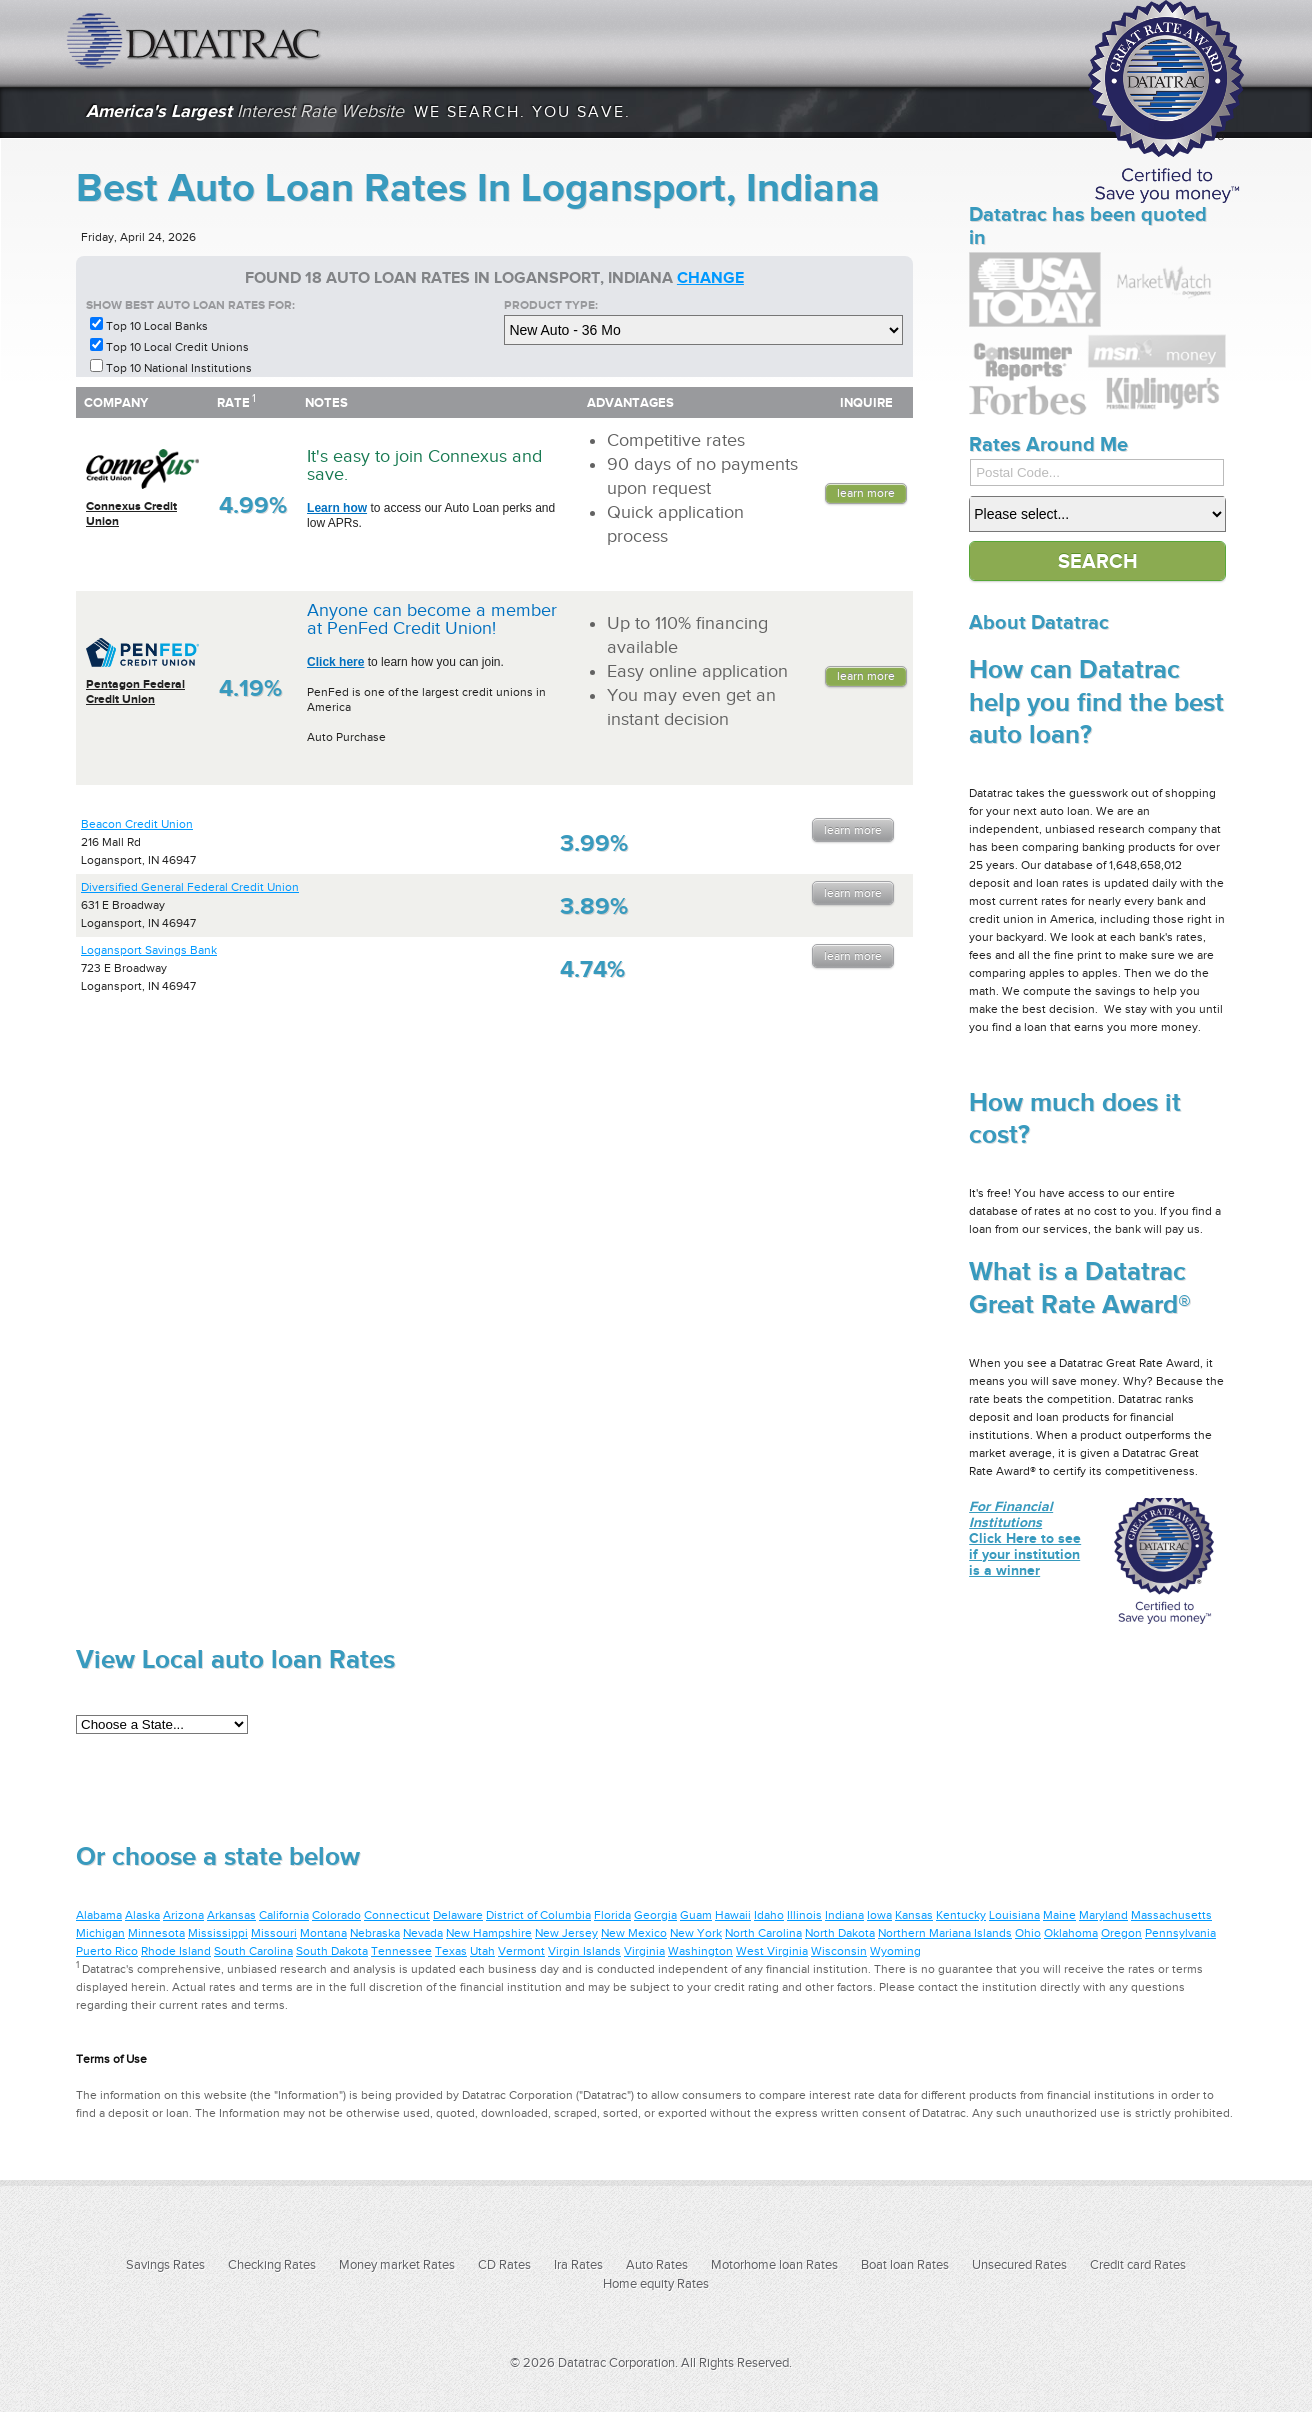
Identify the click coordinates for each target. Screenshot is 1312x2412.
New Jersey (566, 1933)
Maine (1059, 1915)
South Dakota (332, 1951)
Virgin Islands (584, 1951)
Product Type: (551, 305)
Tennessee (401, 1951)
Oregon (1121, 1933)
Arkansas (231, 1915)
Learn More (866, 493)
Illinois (804, 1915)
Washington (700, 1951)
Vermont (521, 1951)
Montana (323, 1933)
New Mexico (634, 1933)
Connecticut (397, 1915)
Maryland (1103, 1915)
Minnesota (156, 1933)
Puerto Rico (107, 1951)
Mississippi (218, 1933)
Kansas (914, 1915)
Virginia (644, 1951)
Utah (482, 1951)
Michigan (100, 1933)
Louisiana (1014, 1915)
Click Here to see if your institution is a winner (1025, 1538)
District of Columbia (538, 1915)
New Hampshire (489, 1933)
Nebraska (375, 1933)
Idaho (769, 1915)
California (284, 1915)
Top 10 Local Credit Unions (177, 347)
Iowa (879, 1915)
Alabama (99, 1915)
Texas (451, 1951)
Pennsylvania (1180, 1933)
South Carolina (253, 1951)
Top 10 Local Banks (157, 326)
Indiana (844, 1915)
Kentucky (961, 1915)
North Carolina (763, 1933)
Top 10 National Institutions (179, 368)
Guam (696, 1915)
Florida (612, 1915)
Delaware (458, 1915)
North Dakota (840, 1933)
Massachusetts (1171, 1915)
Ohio (1028, 1933)
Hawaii (733, 1915)
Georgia (655, 1915)
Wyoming (895, 1951)
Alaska (142, 1915)
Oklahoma (1071, 1933)
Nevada (423, 1933)
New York (696, 1933)
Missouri (274, 1933)
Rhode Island (176, 1951)
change (710, 278)
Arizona (183, 1915)
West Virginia (772, 1951)
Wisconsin (839, 1951)
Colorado (336, 1915)
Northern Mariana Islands (945, 1933)
